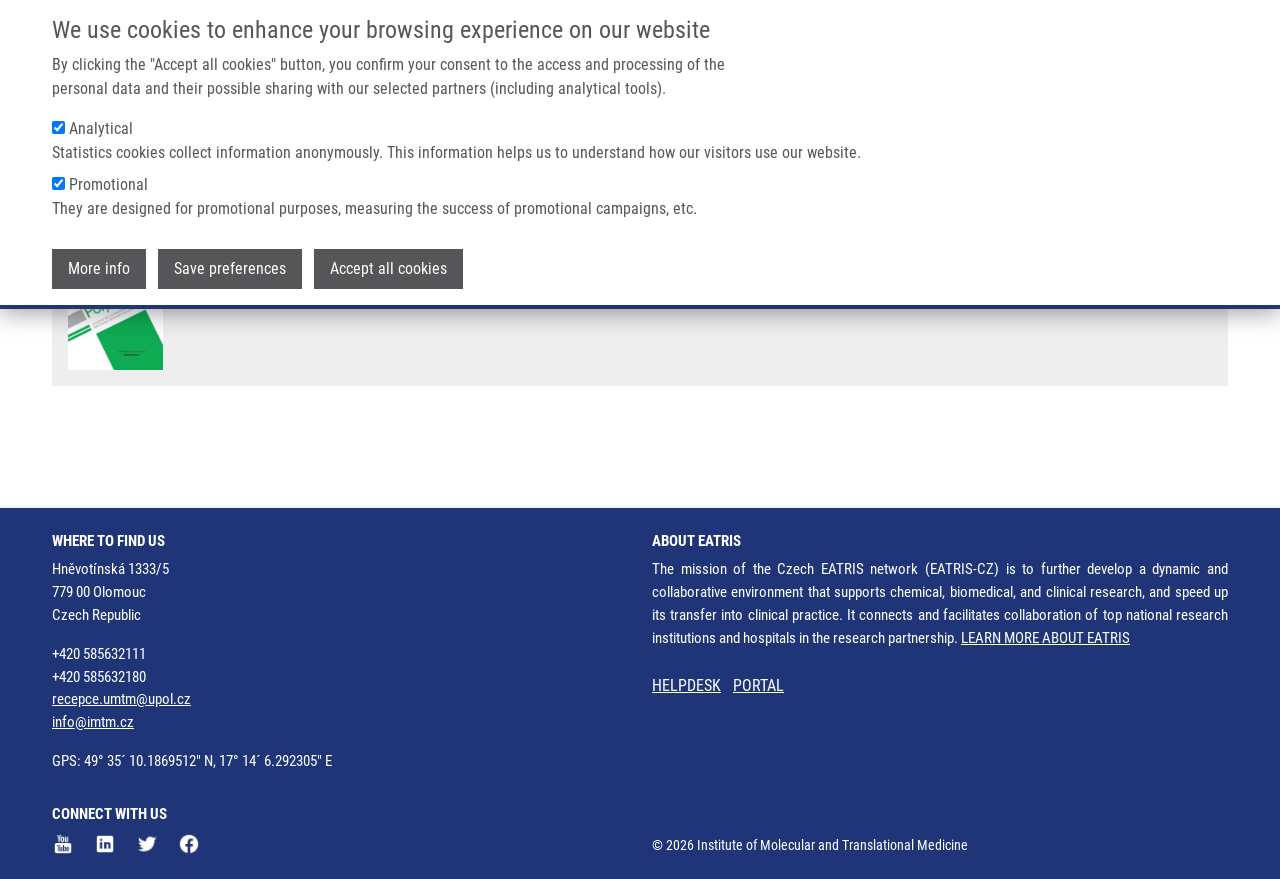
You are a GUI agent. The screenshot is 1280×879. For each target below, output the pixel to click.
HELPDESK (686, 685)
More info (99, 268)
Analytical (101, 128)
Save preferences (230, 268)
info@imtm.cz (93, 723)
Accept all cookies (388, 268)
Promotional (108, 184)
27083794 (1139, 361)
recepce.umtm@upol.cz (121, 700)
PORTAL (758, 685)
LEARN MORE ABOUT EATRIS (1045, 638)
